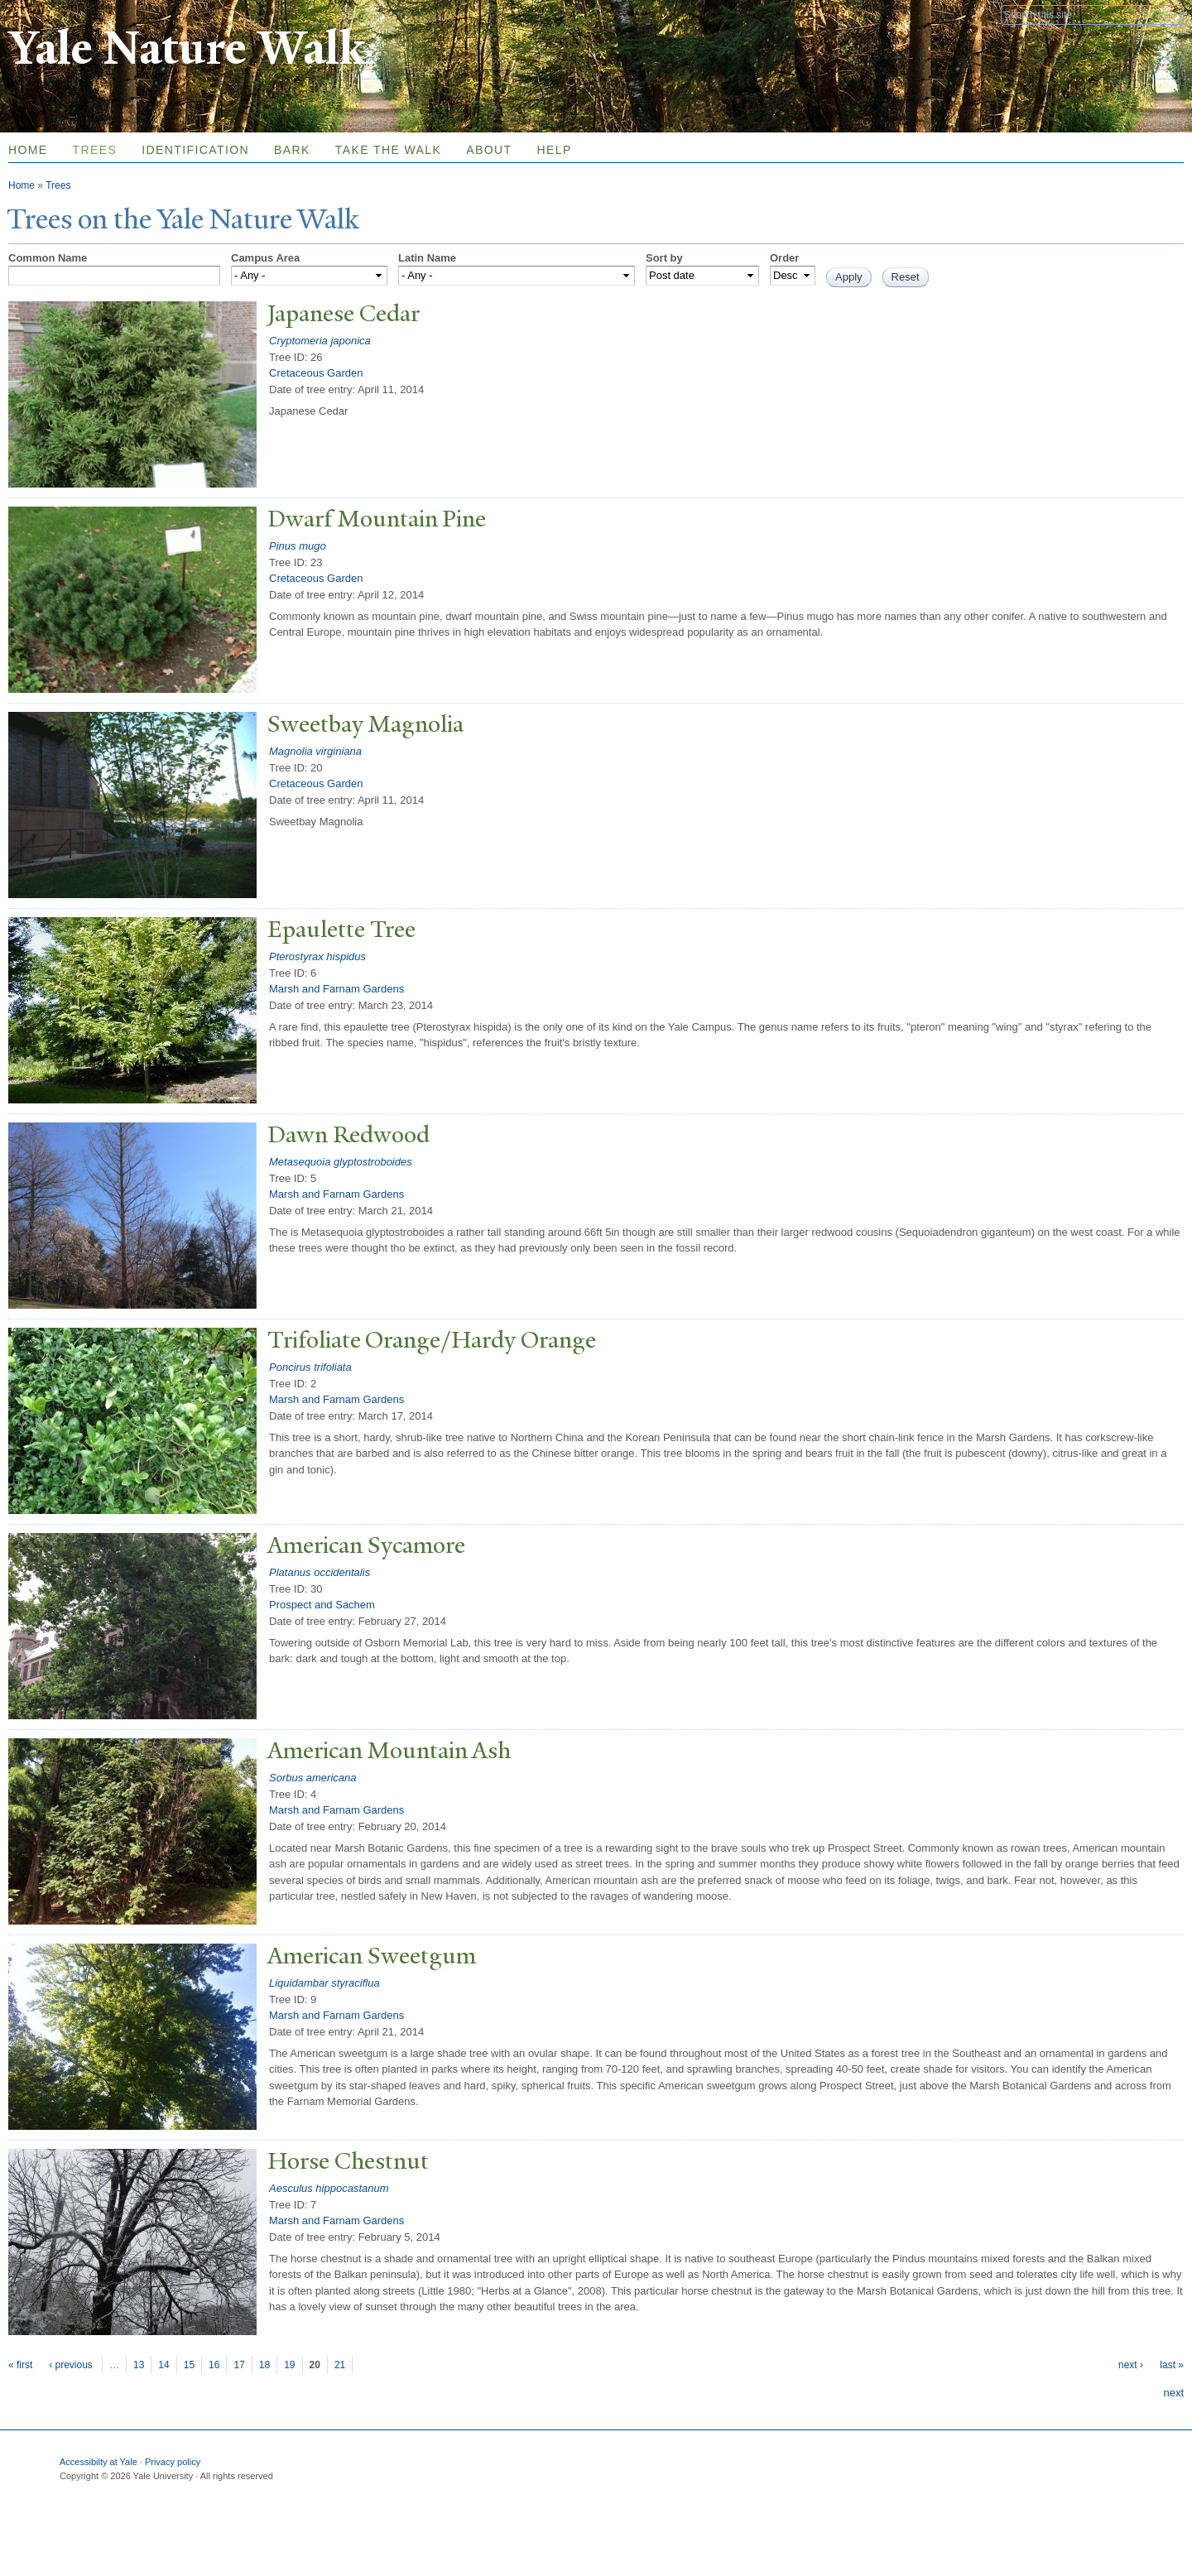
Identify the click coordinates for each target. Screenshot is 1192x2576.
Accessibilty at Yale (98, 2462)
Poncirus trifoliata (310, 1367)
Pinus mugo (297, 546)
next (1173, 2392)
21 (339, 2365)
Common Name (47, 258)
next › (1130, 2365)
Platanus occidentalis (319, 1572)
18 (264, 2365)
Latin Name (427, 258)
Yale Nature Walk (186, 48)
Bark (292, 149)
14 (163, 2365)
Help (553, 149)
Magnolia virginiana (315, 751)
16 (214, 2365)
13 (138, 2365)
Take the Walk (388, 149)
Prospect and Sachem (322, 1604)
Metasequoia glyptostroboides (340, 1162)
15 (189, 2365)
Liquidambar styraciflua (324, 1983)
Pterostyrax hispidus (317, 956)
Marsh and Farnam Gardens (336, 989)
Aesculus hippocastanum (329, 2188)
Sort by (664, 258)
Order (784, 258)
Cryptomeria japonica (320, 340)
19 (289, 2365)
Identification (195, 149)
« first (20, 2365)
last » (1172, 2365)
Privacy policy (172, 2462)
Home (21, 185)
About (489, 149)
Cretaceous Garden (316, 373)
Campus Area (265, 258)
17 (238, 2365)
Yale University (54, 14)
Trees (95, 149)
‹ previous (71, 2365)
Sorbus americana (313, 1777)
